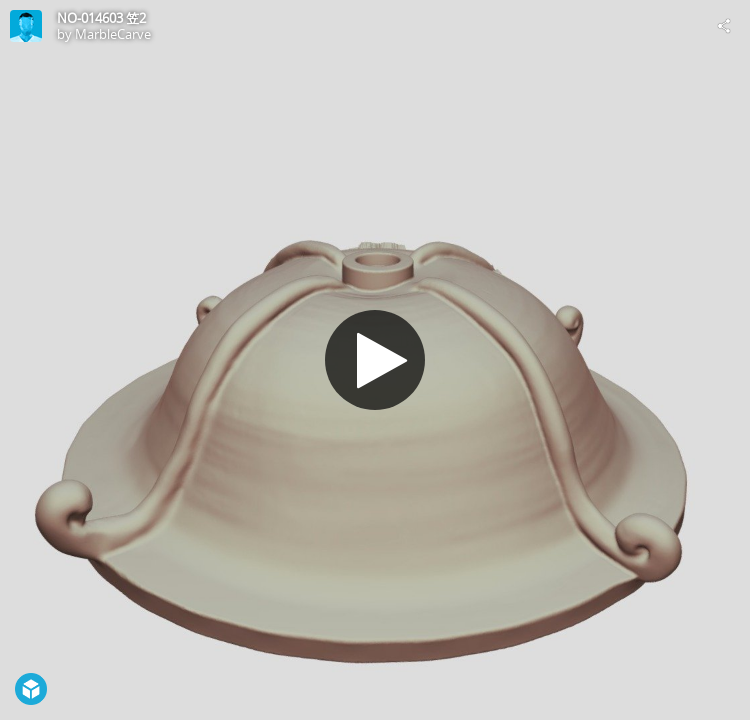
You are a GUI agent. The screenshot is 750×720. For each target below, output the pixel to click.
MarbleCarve (113, 34)
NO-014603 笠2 (101, 18)
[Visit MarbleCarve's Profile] (26, 26)
